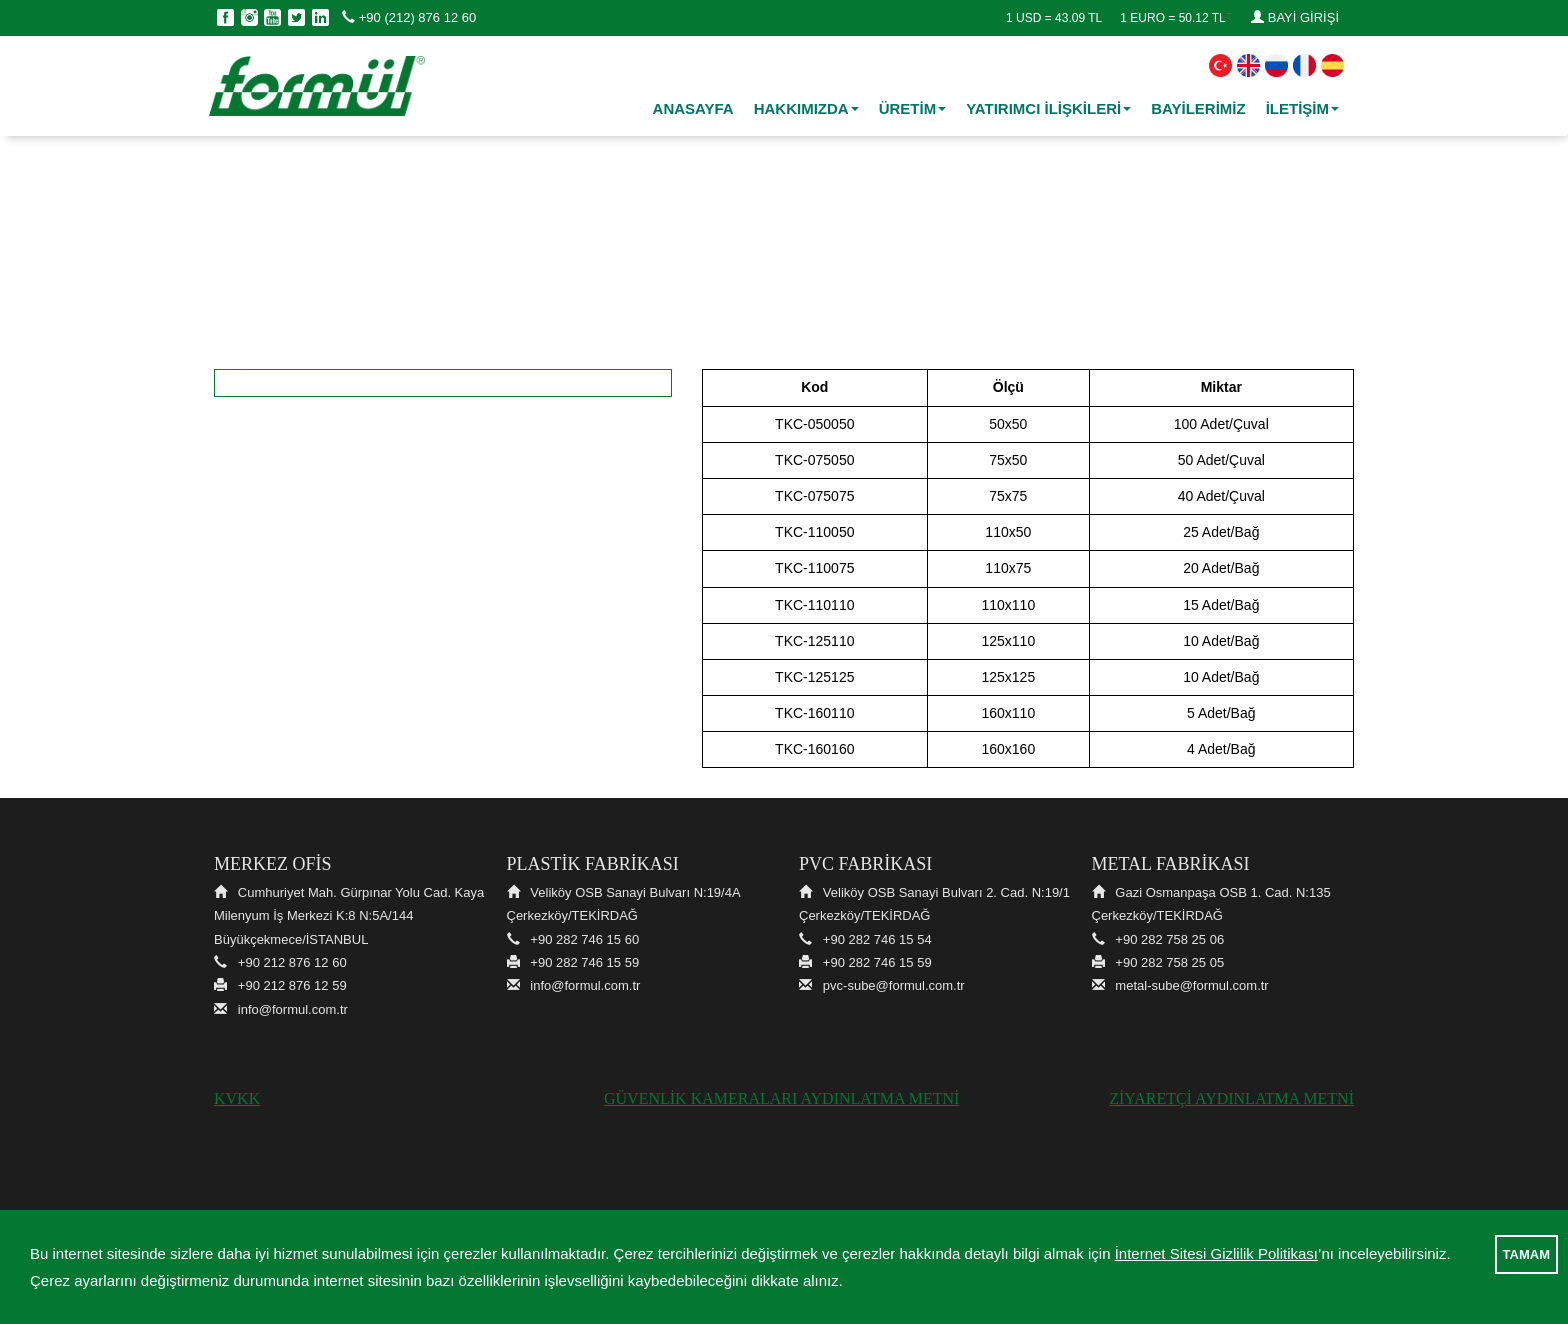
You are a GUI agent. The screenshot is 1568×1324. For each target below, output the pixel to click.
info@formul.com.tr (293, 1009)
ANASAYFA (693, 108)
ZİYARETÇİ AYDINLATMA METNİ (1231, 1098)
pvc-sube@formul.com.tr (894, 985)
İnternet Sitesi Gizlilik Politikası (1216, 1253)
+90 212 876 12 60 (292, 962)
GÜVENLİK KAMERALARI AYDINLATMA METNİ (781, 1098)
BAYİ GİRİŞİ (1295, 17)
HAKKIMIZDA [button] (806, 108)
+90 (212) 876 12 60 (409, 17)
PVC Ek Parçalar (790, 256)
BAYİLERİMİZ (1198, 108)
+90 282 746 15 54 (877, 939)
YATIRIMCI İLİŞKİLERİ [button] (1048, 108)
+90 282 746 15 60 (584, 939)
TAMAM (1526, 1254)
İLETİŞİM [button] (1302, 108)
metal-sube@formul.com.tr (1191, 985)
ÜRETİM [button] (913, 108)
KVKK (237, 1098)
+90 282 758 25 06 (1169, 939)
